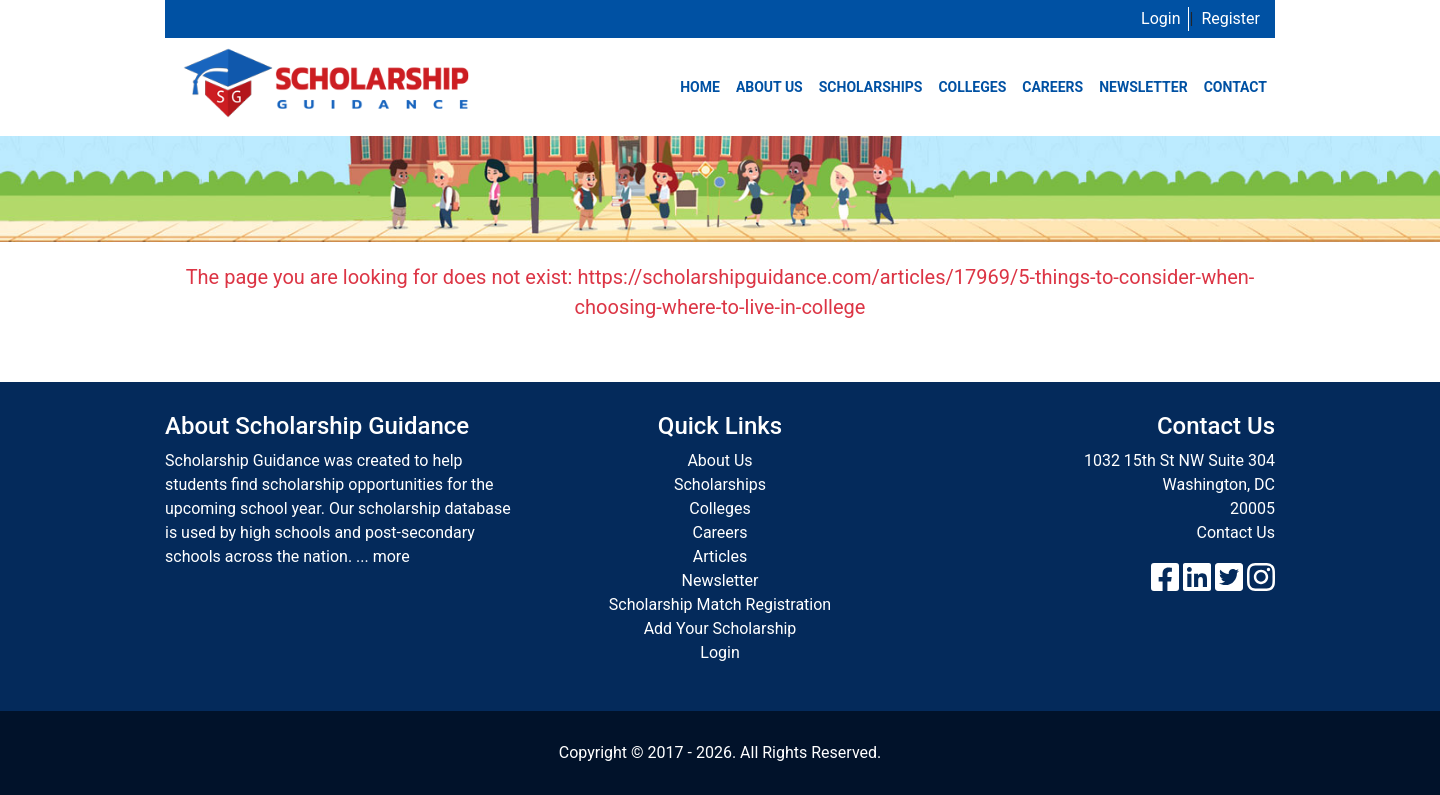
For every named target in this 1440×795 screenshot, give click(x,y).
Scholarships (871, 87)
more (391, 556)
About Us (769, 87)
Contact (1235, 87)
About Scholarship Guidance (317, 426)
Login (1160, 18)
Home (700, 87)
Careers (1052, 87)
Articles (720, 556)
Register (1230, 18)
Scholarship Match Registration (720, 604)
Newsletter (1143, 87)
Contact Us (1235, 532)
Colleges (972, 87)
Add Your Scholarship (720, 628)
